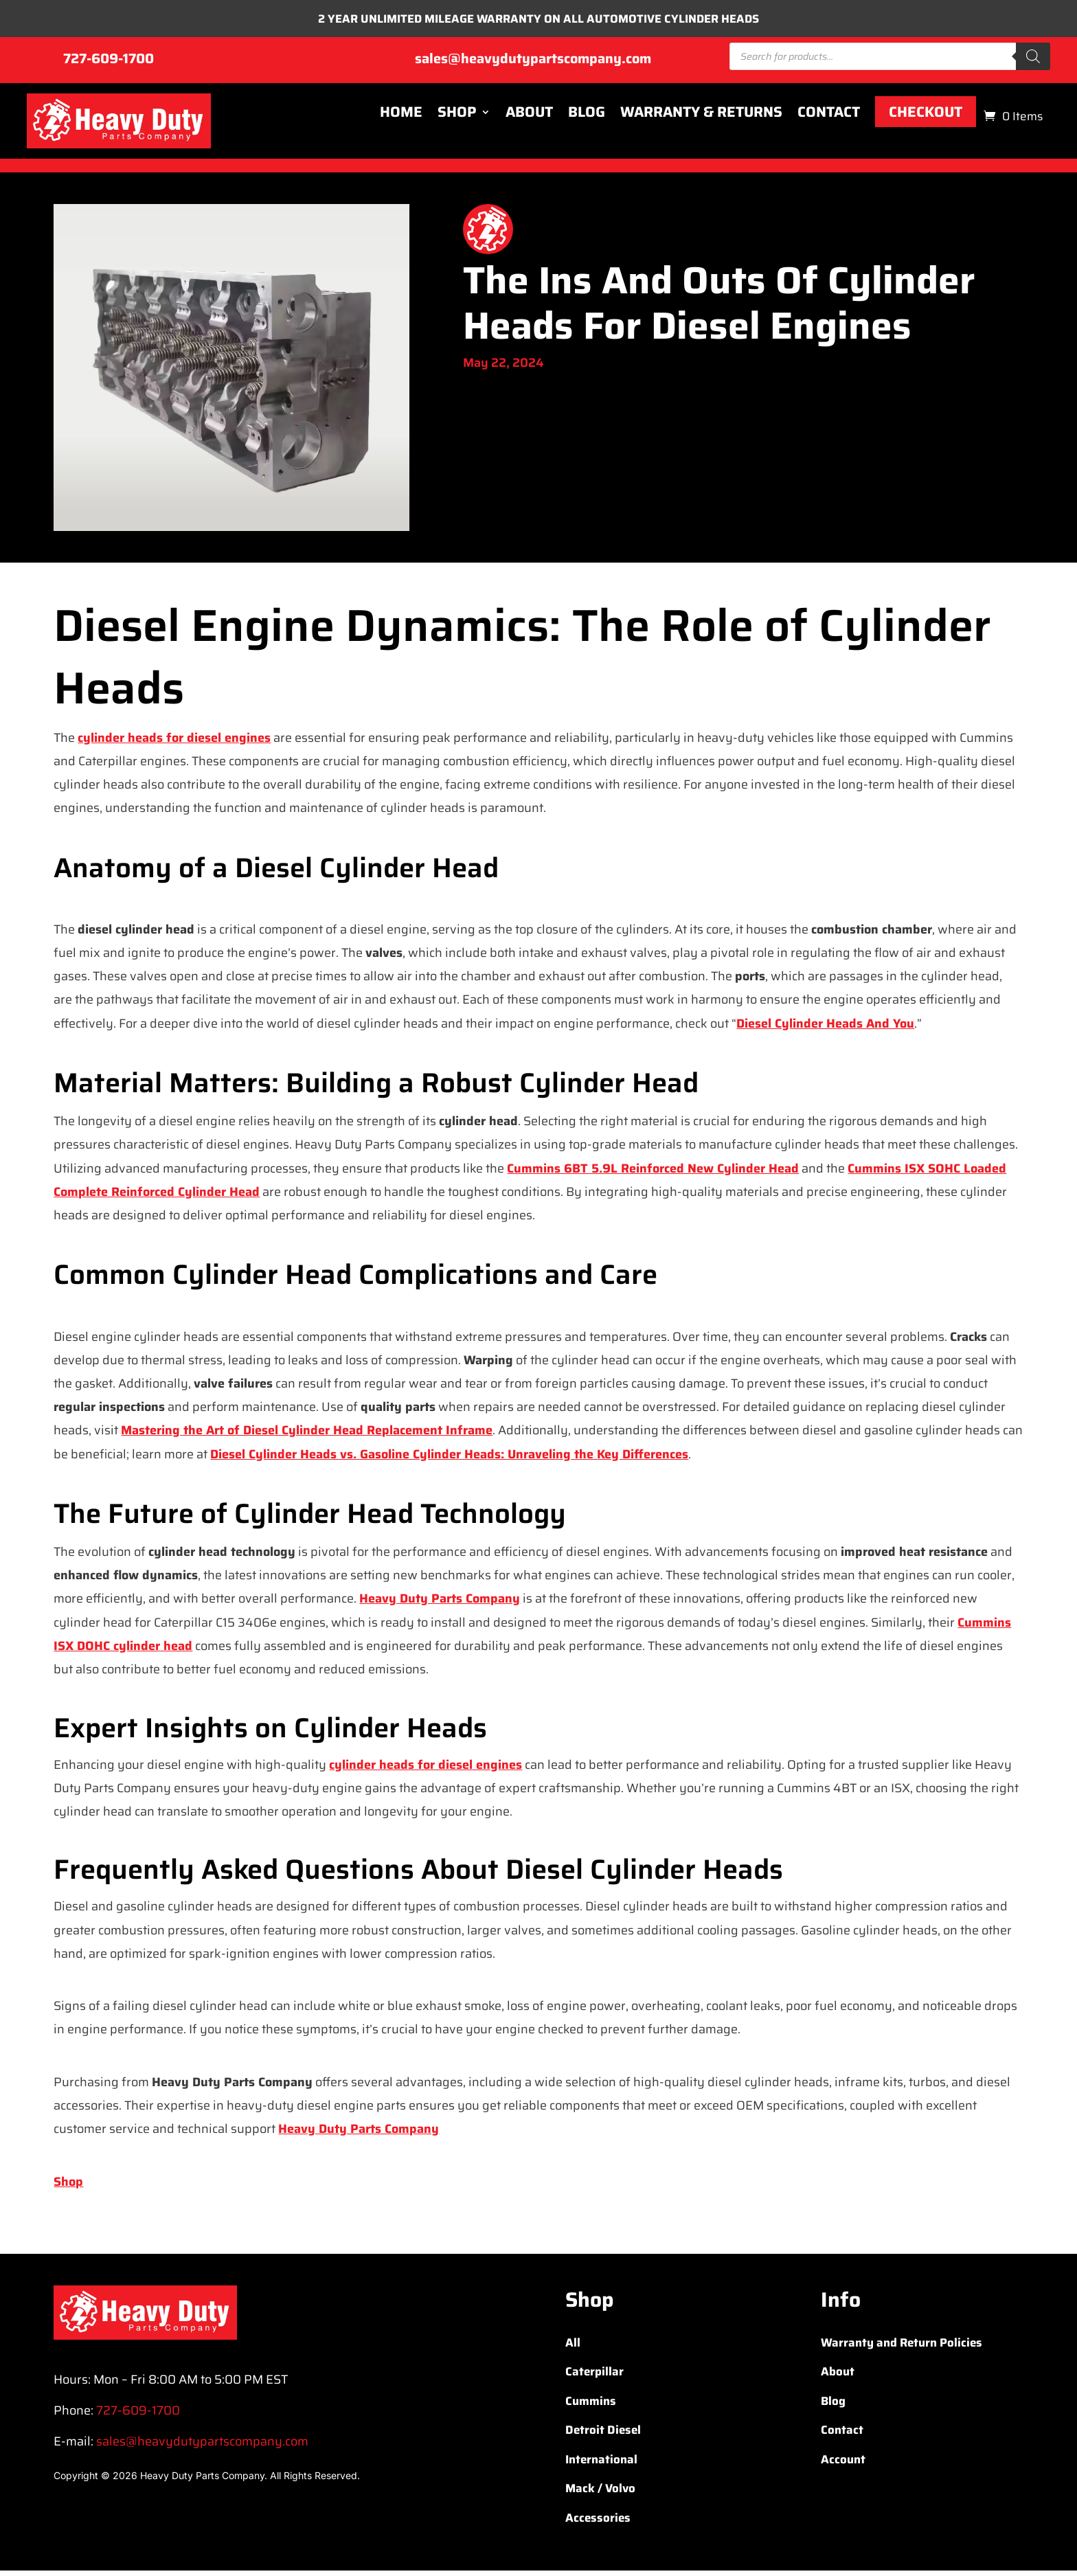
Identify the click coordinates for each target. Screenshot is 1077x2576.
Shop (457, 117)
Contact (828, 117)
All (572, 2347)
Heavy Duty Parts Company (439, 1604)
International (601, 2464)
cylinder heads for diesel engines (174, 742)
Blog (586, 117)
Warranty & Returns (701, 117)
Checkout (925, 117)
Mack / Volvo (600, 2493)
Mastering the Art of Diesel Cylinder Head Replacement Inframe (306, 1435)
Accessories (598, 2522)
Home (401, 117)
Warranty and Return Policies (901, 2347)
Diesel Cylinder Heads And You (825, 1028)
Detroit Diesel (603, 2435)
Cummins (590, 2406)
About (529, 117)
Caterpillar (594, 2377)
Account (843, 2464)
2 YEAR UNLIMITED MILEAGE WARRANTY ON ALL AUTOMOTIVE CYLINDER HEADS (538, 21)
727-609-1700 (108, 64)
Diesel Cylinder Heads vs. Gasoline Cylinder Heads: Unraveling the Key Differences (449, 1459)
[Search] (1033, 62)
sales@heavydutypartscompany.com (533, 64)
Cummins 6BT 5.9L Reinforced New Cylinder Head (653, 1173)
